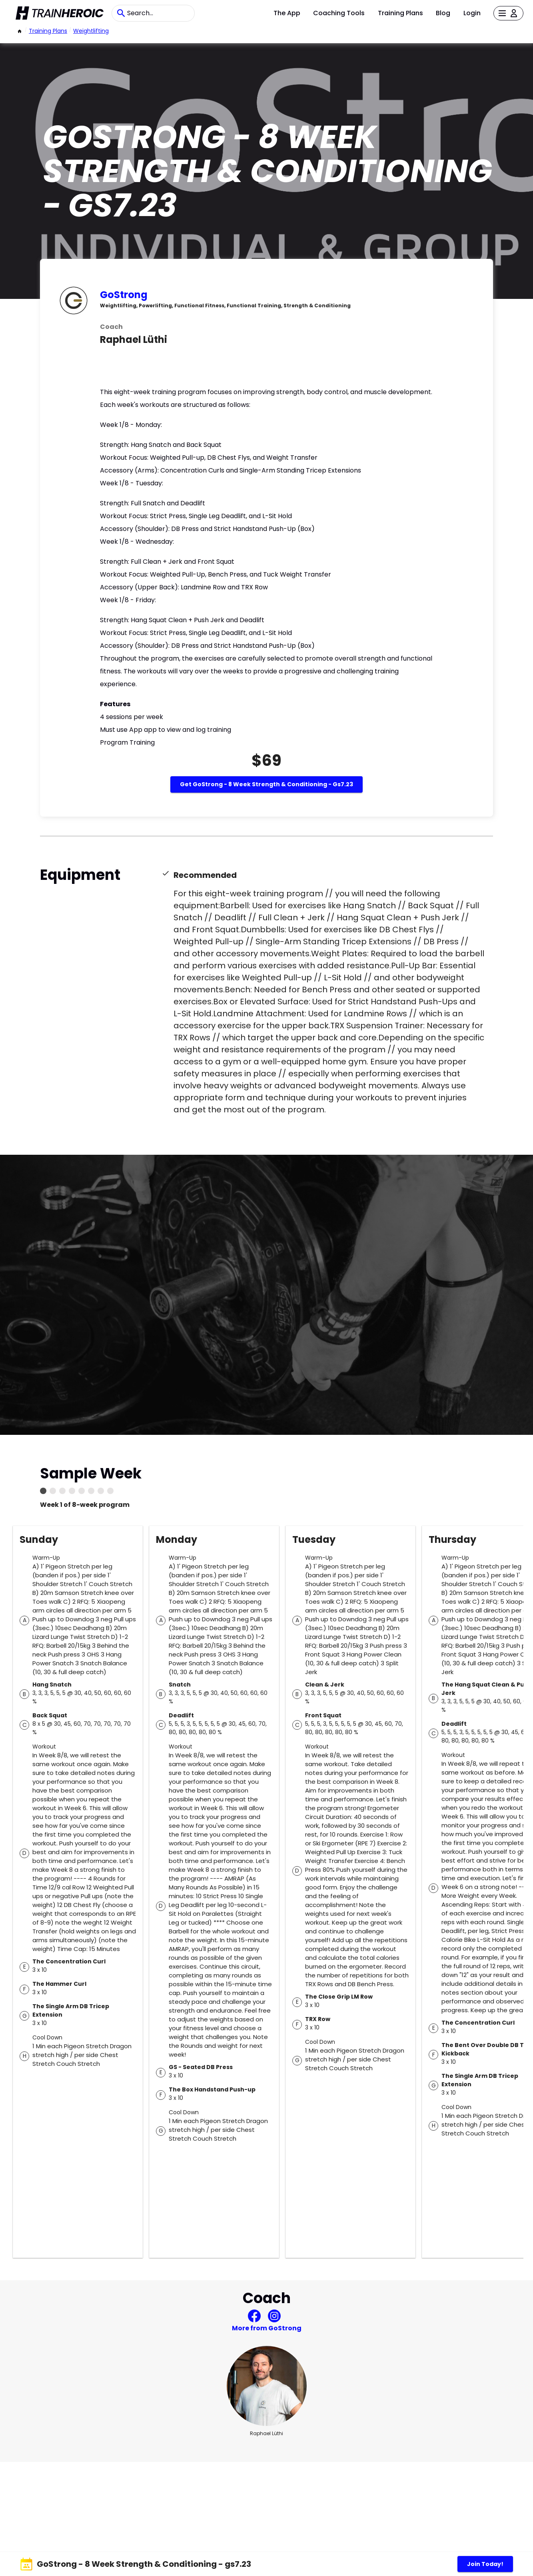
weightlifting (91, 31)
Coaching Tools (339, 13)
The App (286, 13)
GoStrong (124, 294)
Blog (443, 13)
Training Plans (400, 13)
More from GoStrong (266, 2328)
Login (472, 13)
